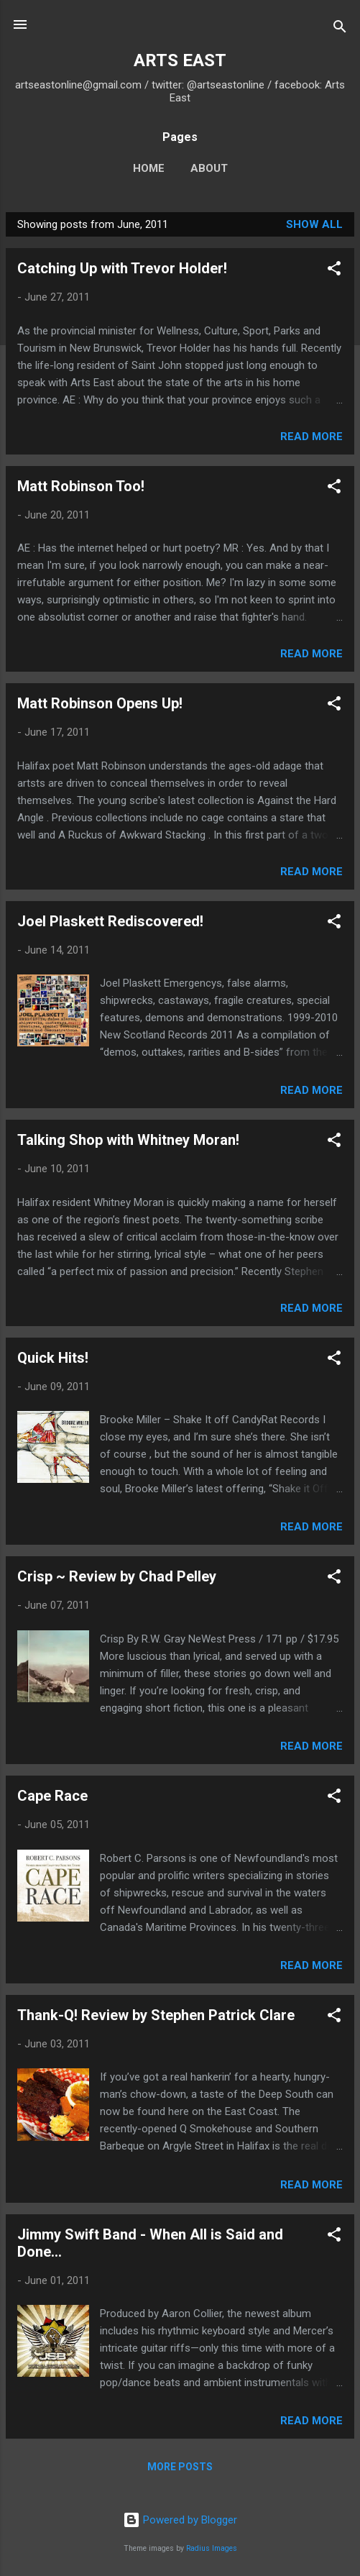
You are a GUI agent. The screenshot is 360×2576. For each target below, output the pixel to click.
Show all (314, 224)
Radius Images (211, 2548)
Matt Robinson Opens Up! (100, 703)
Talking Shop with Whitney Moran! (128, 1139)
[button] (334, 271)
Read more (311, 436)
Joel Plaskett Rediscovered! (110, 921)
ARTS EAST (180, 60)
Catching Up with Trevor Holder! (122, 268)
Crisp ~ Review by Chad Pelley (116, 1576)
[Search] (340, 29)
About (209, 168)
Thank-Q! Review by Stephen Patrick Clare (156, 2015)
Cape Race (52, 1795)
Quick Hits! (52, 1357)
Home (149, 168)
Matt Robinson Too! (80, 486)
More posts (180, 2466)
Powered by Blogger (180, 2519)
